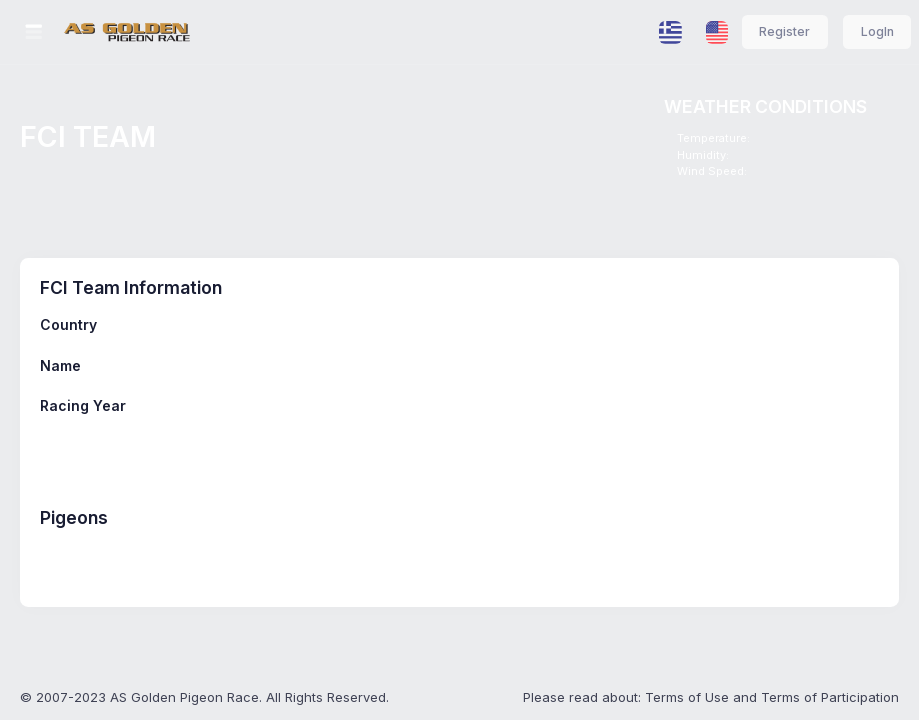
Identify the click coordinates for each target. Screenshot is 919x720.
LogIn (877, 31)
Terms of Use (687, 697)
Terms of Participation (830, 697)
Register (784, 31)
